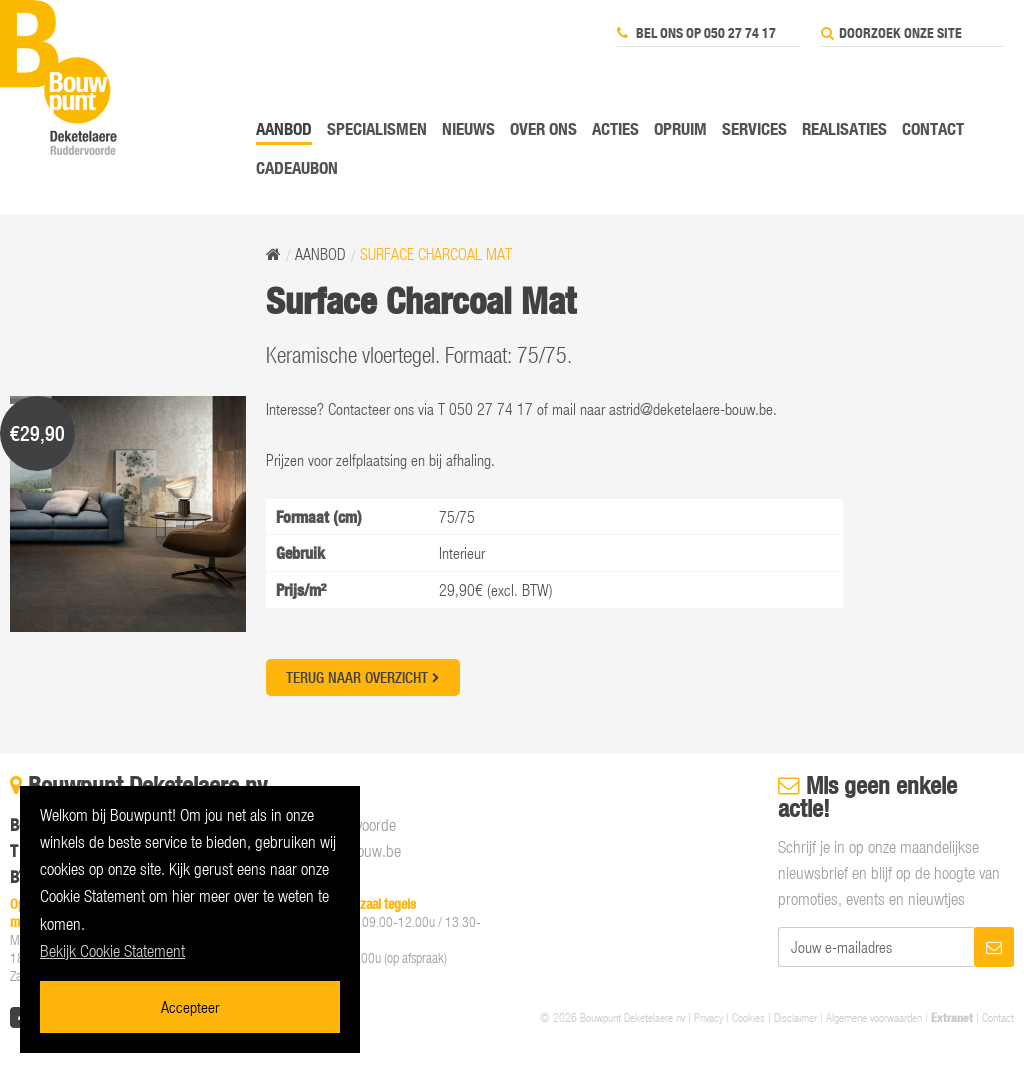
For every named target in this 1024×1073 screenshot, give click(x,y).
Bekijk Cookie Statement (112, 951)
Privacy (708, 1017)
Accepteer (190, 1006)
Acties (615, 128)
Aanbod (284, 128)
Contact (933, 128)
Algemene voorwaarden (874, 1017)
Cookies (748, 1017)
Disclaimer (795, 1017)
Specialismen (377, 128)
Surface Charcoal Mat (436, 254)
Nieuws (468, 128)
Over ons (543, 128)
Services (754, 128)
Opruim (680, 128)
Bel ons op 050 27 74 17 (696, 33)
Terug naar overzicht (363, 677)
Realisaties (844, 128)
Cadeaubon (297, 167)
